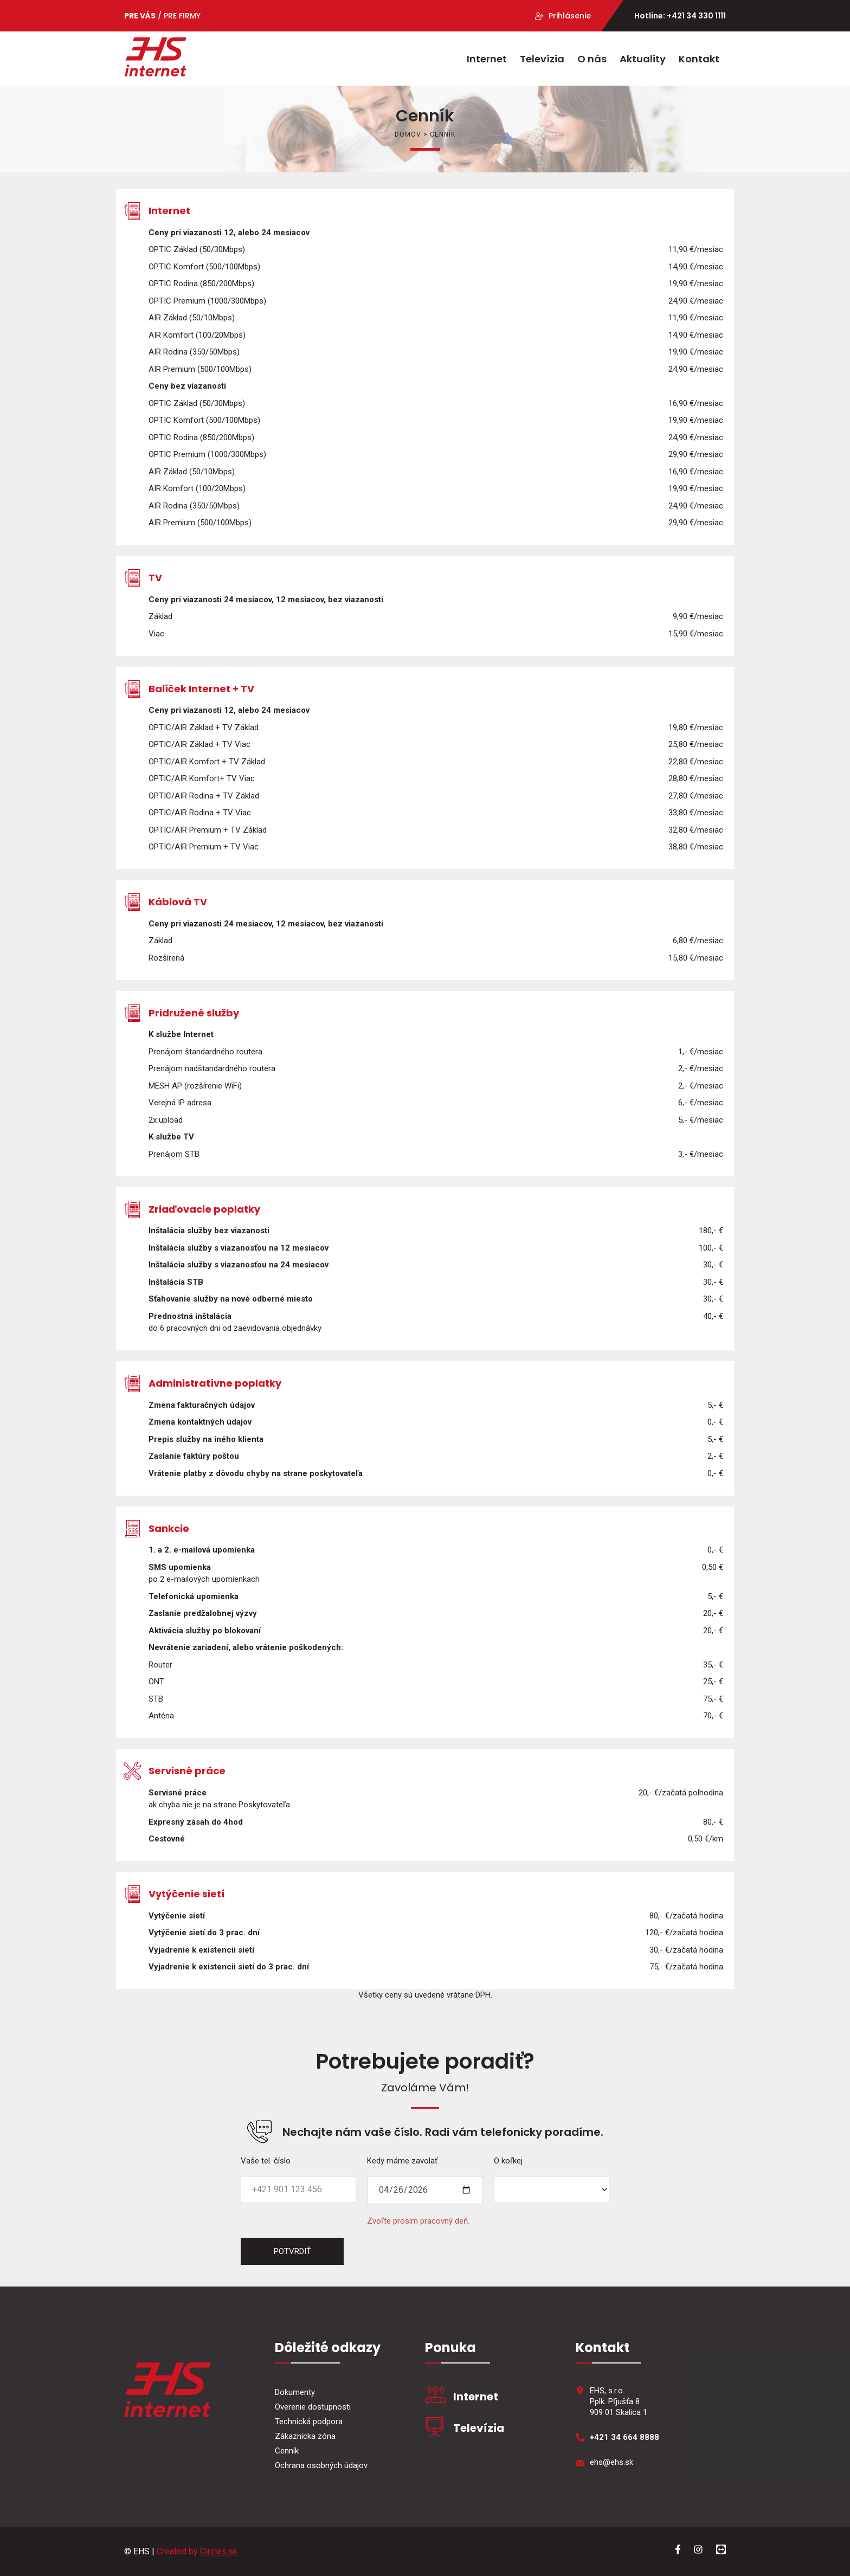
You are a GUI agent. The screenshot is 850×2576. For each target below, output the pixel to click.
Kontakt (699, 59)
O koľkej (508, 2161)
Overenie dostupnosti (313, 2407)
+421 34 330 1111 (696, 15)
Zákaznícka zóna (305, 2436)
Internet (487, 59)
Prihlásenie (570, 15)
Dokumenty (295, 2392)
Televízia (542, 59)
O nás (592, 59)
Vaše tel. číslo (266, 2161)
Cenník (287, 2451)
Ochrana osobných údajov (321, 2465)
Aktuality (643, 59)
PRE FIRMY (182, 15)
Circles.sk (218, 2551)
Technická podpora (309, 2421)
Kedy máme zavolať (402, 2161)
